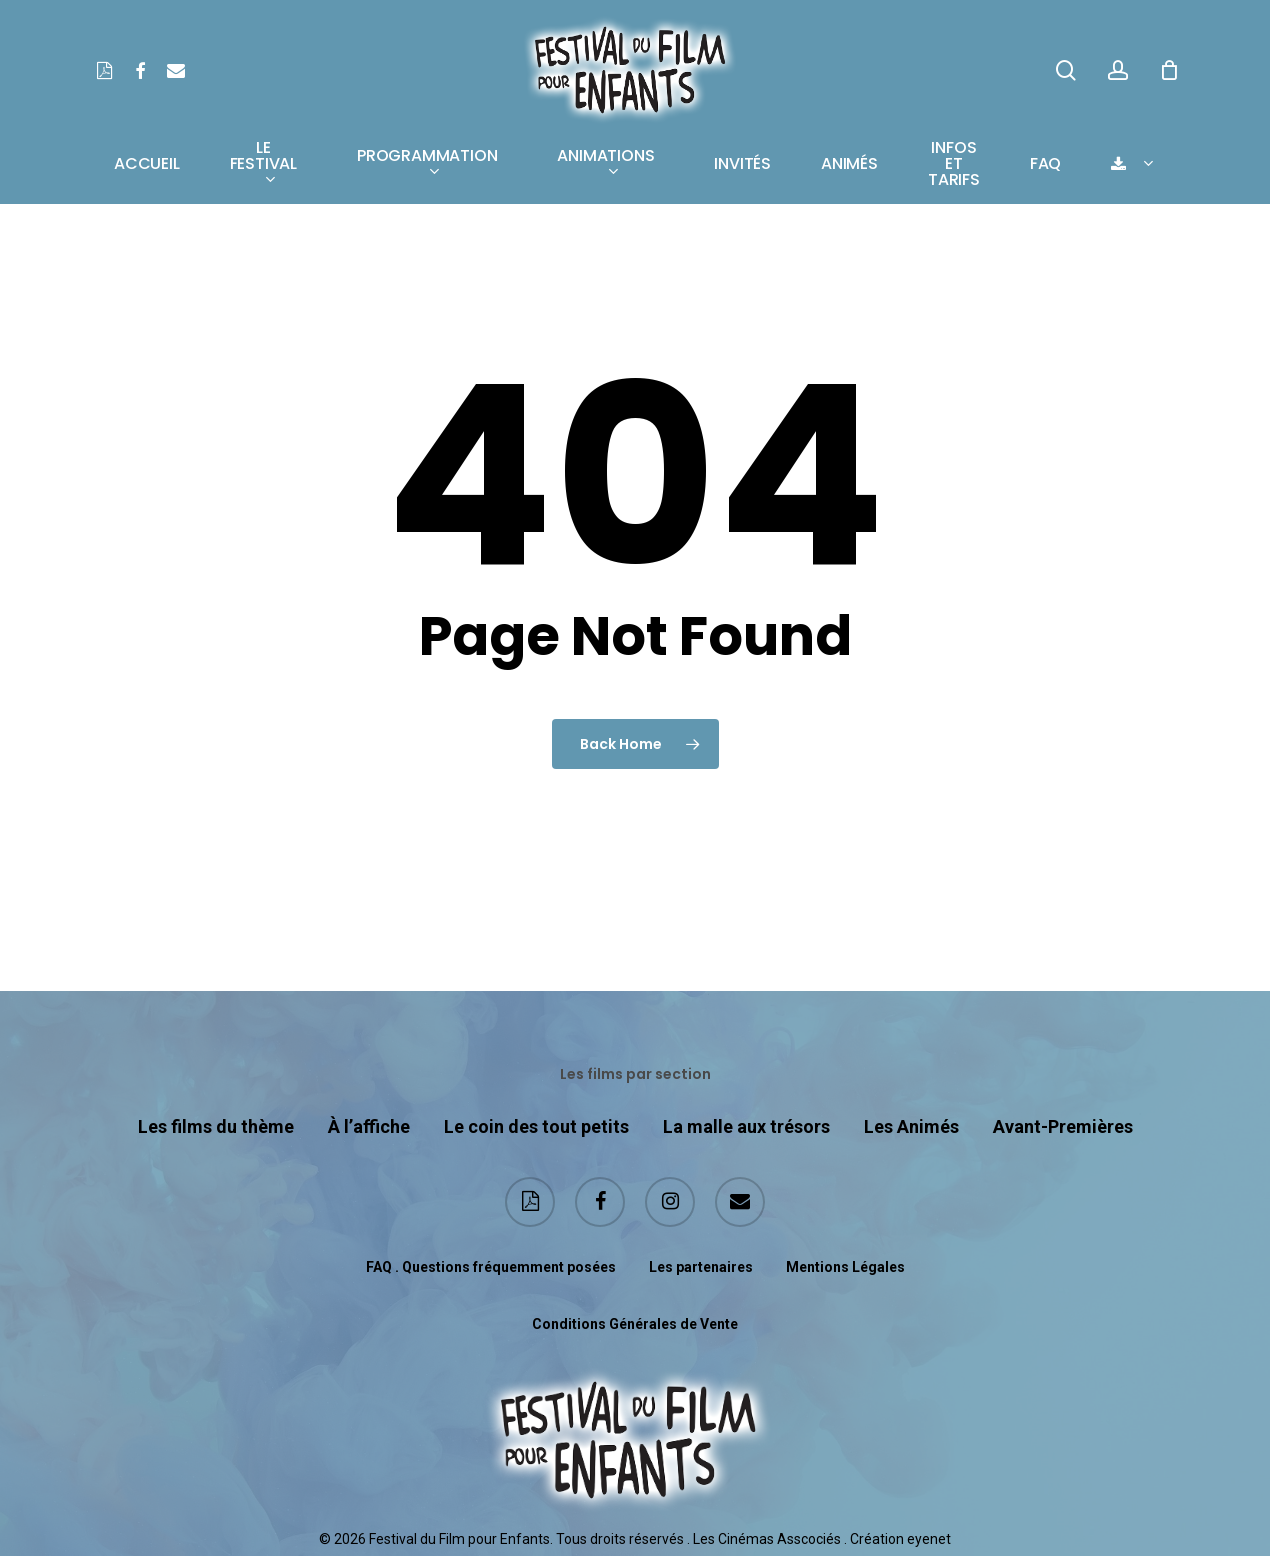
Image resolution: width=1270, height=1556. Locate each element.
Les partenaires (701, 1267)
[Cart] (1169, 70)
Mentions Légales (845, 1267)
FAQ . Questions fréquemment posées (491, 1267)
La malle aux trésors (746, 1126)
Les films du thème (216, 1126)
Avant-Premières (1063, 1126)
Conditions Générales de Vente (635, 1324)
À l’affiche (369, 1126)
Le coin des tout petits (536, 1126)
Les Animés (911, 1126)
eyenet (929, 1539)
